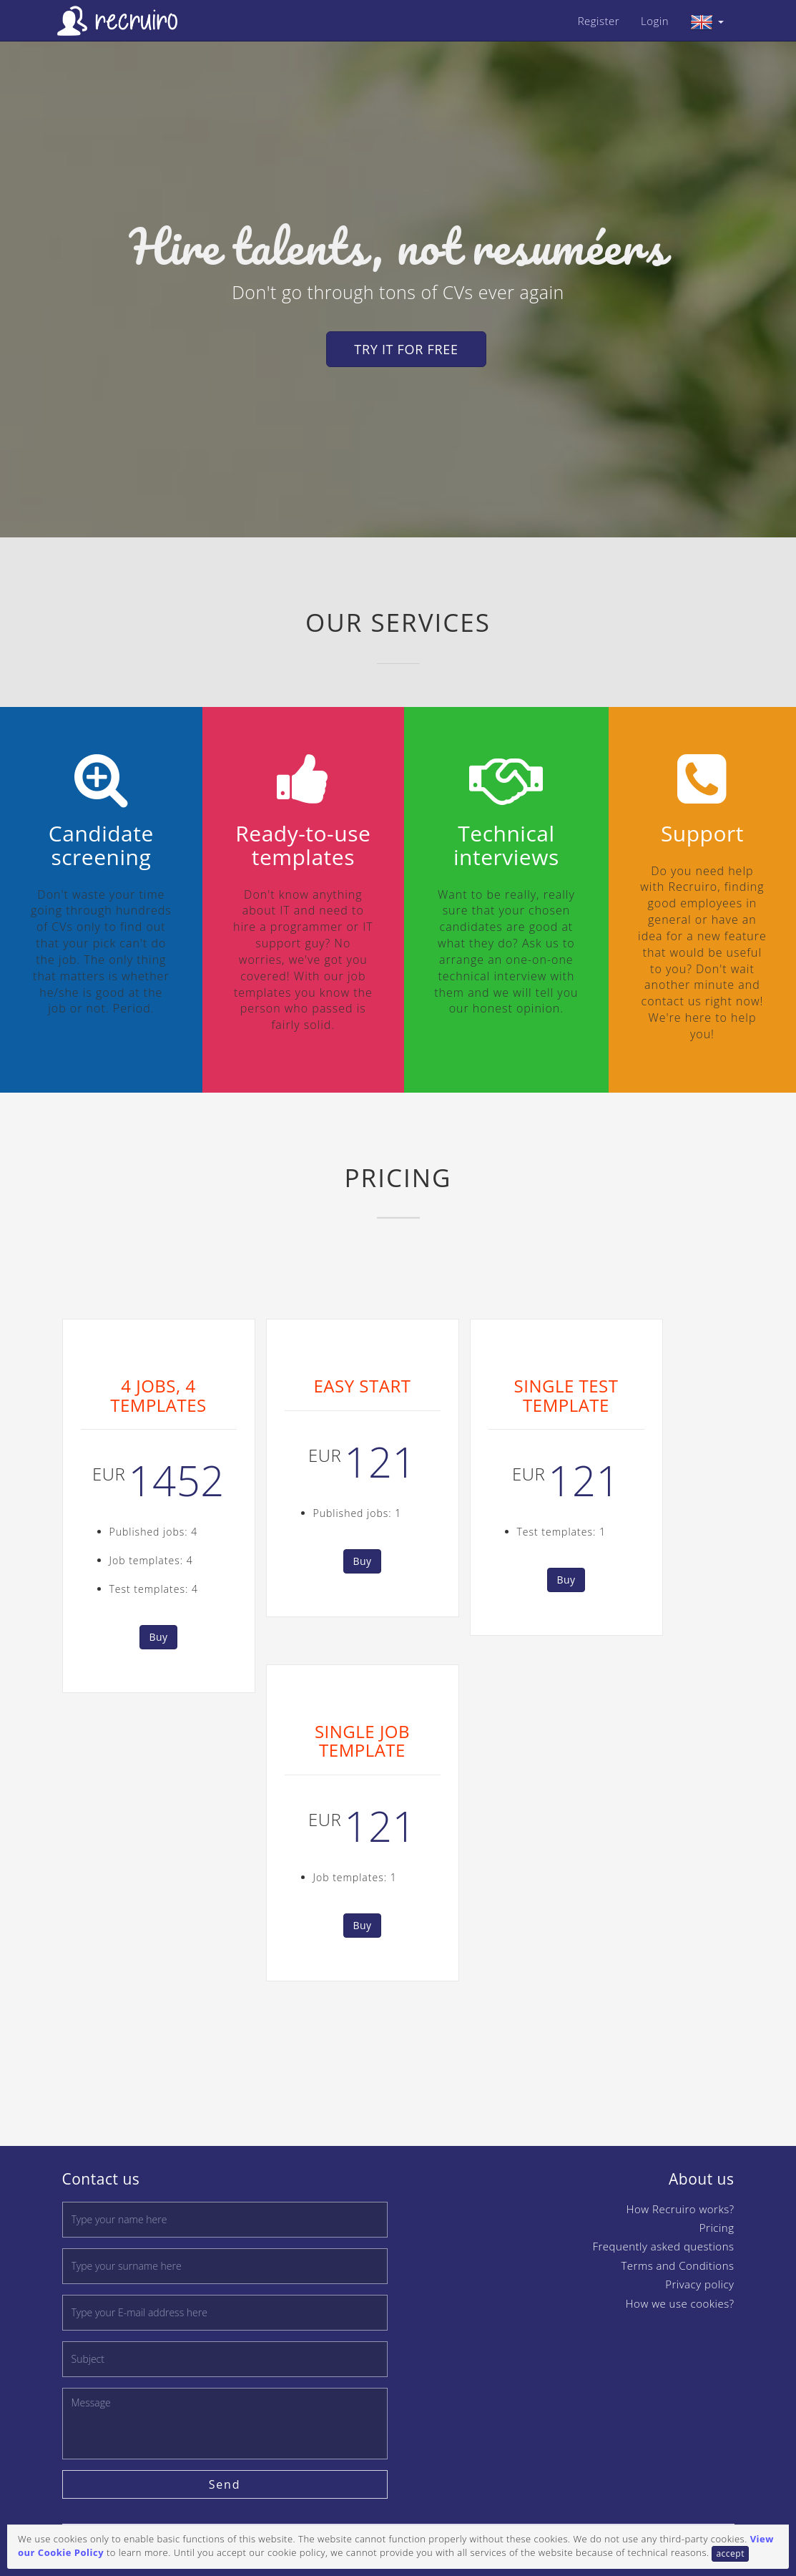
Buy (158, 1637)
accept (730, 2553)
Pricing (716, 2227)
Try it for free (406, 349)
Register (598, 21)
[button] (706, 21)
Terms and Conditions (677, 2265)
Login (655, 21)
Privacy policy (699, 2284)
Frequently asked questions (663, 2246)
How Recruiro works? (680, 2209)
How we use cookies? (680, 2303)
